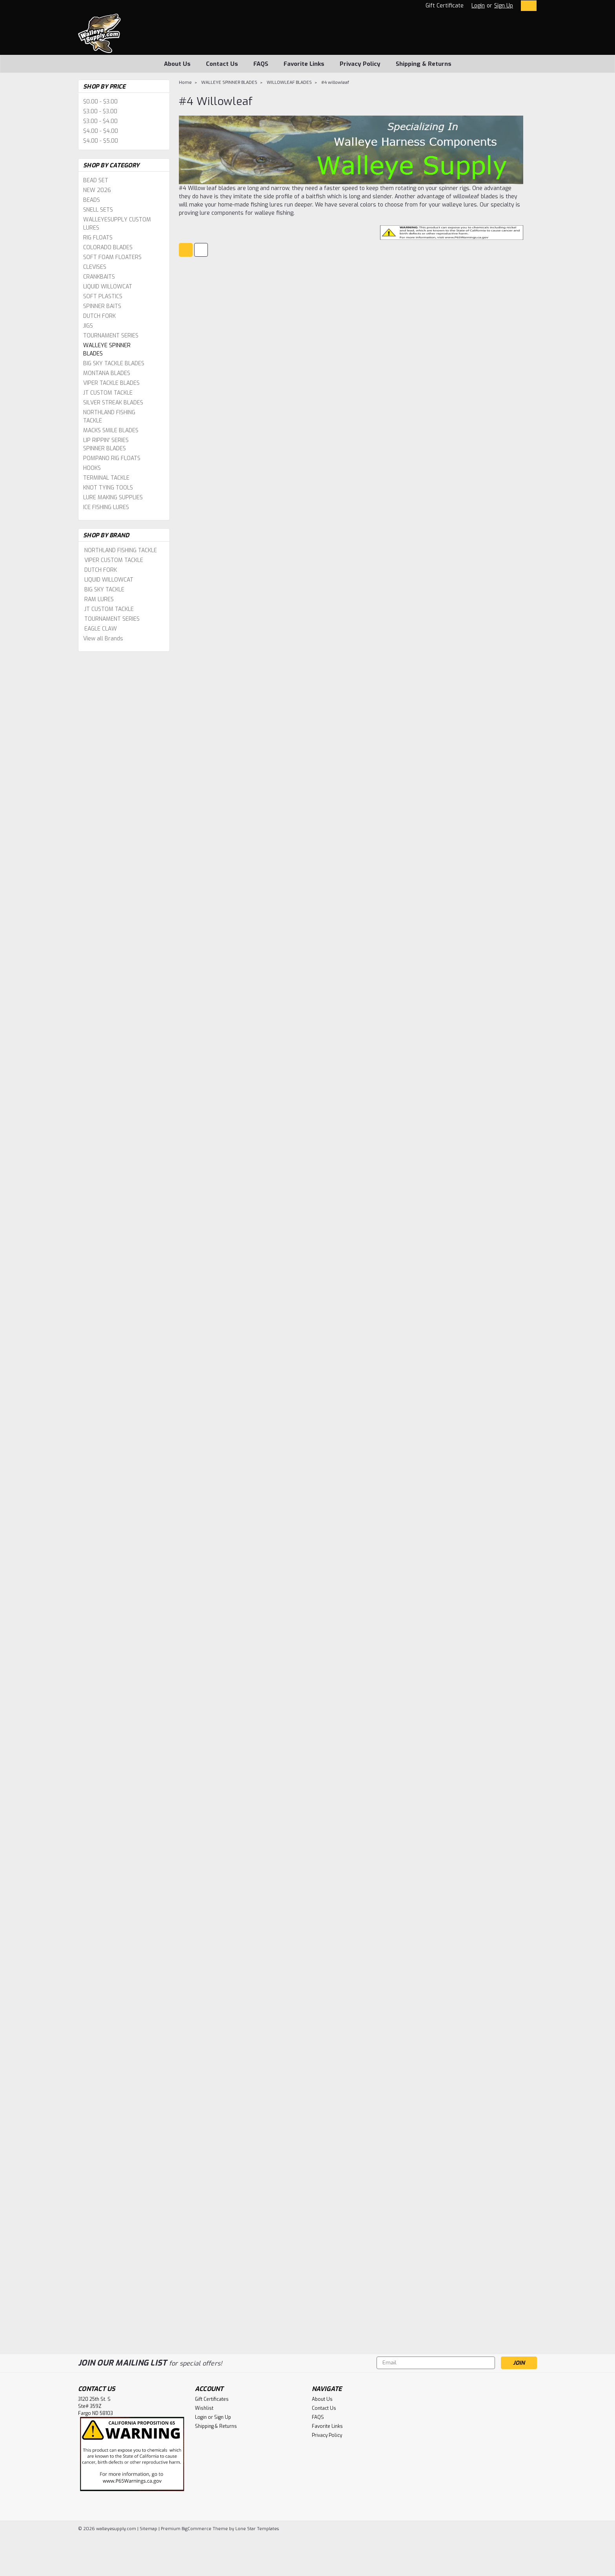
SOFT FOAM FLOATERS (112, 257)
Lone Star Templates (257, 2529)
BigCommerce (196, 2529)
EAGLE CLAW (100, 629)
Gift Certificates (212, 2399)
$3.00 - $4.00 (100, 121)
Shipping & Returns (423, 64)
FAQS (260, 64)
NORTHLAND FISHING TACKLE (109, 416)
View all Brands (103, 638)
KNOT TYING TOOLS (108, 487)
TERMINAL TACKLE (106, 478)
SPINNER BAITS (102, 306)
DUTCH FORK (99, 316)
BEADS (91, 200)
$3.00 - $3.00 (100, 111)
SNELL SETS (98, 210)
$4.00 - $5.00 (100, 141)
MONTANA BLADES (106, 373)
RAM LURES (99, 599)
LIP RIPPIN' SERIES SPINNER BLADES (106, 444)
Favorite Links (304, 64)
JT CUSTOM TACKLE (108, 393)
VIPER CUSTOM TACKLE (113, 560)
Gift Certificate (445, 5)
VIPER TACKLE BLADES (111, 383)
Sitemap (148, 2529)
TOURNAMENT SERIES (110, 335)
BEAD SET (95, 180)
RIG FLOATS (98, 237)
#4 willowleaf (335, 82)
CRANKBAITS (99, 277)
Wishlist (204, 2408)
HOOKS (92, 468)
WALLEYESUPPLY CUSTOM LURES (117, 224)
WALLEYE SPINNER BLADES (107, 349)
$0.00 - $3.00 (100, 101)
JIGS (88, 326)
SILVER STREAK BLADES (113, 402)
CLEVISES (94, 267)
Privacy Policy (360, 64)
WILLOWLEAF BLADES (289, 82)
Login (478, 5)
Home (185, 82)
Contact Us (222, 64)
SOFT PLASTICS (102, 296)
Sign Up (503, 5)
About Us (177, 64)
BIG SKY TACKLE (104, 589)
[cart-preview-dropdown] (527, 5)
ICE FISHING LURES (106, 507)
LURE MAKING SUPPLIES (113, 497)
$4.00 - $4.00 (100, 131)
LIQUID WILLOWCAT (107, 286)
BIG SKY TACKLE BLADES (113, 363)
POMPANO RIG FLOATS (111, 458)
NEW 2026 (97, 190)
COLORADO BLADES (108, 247)
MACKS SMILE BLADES (110, 430)
